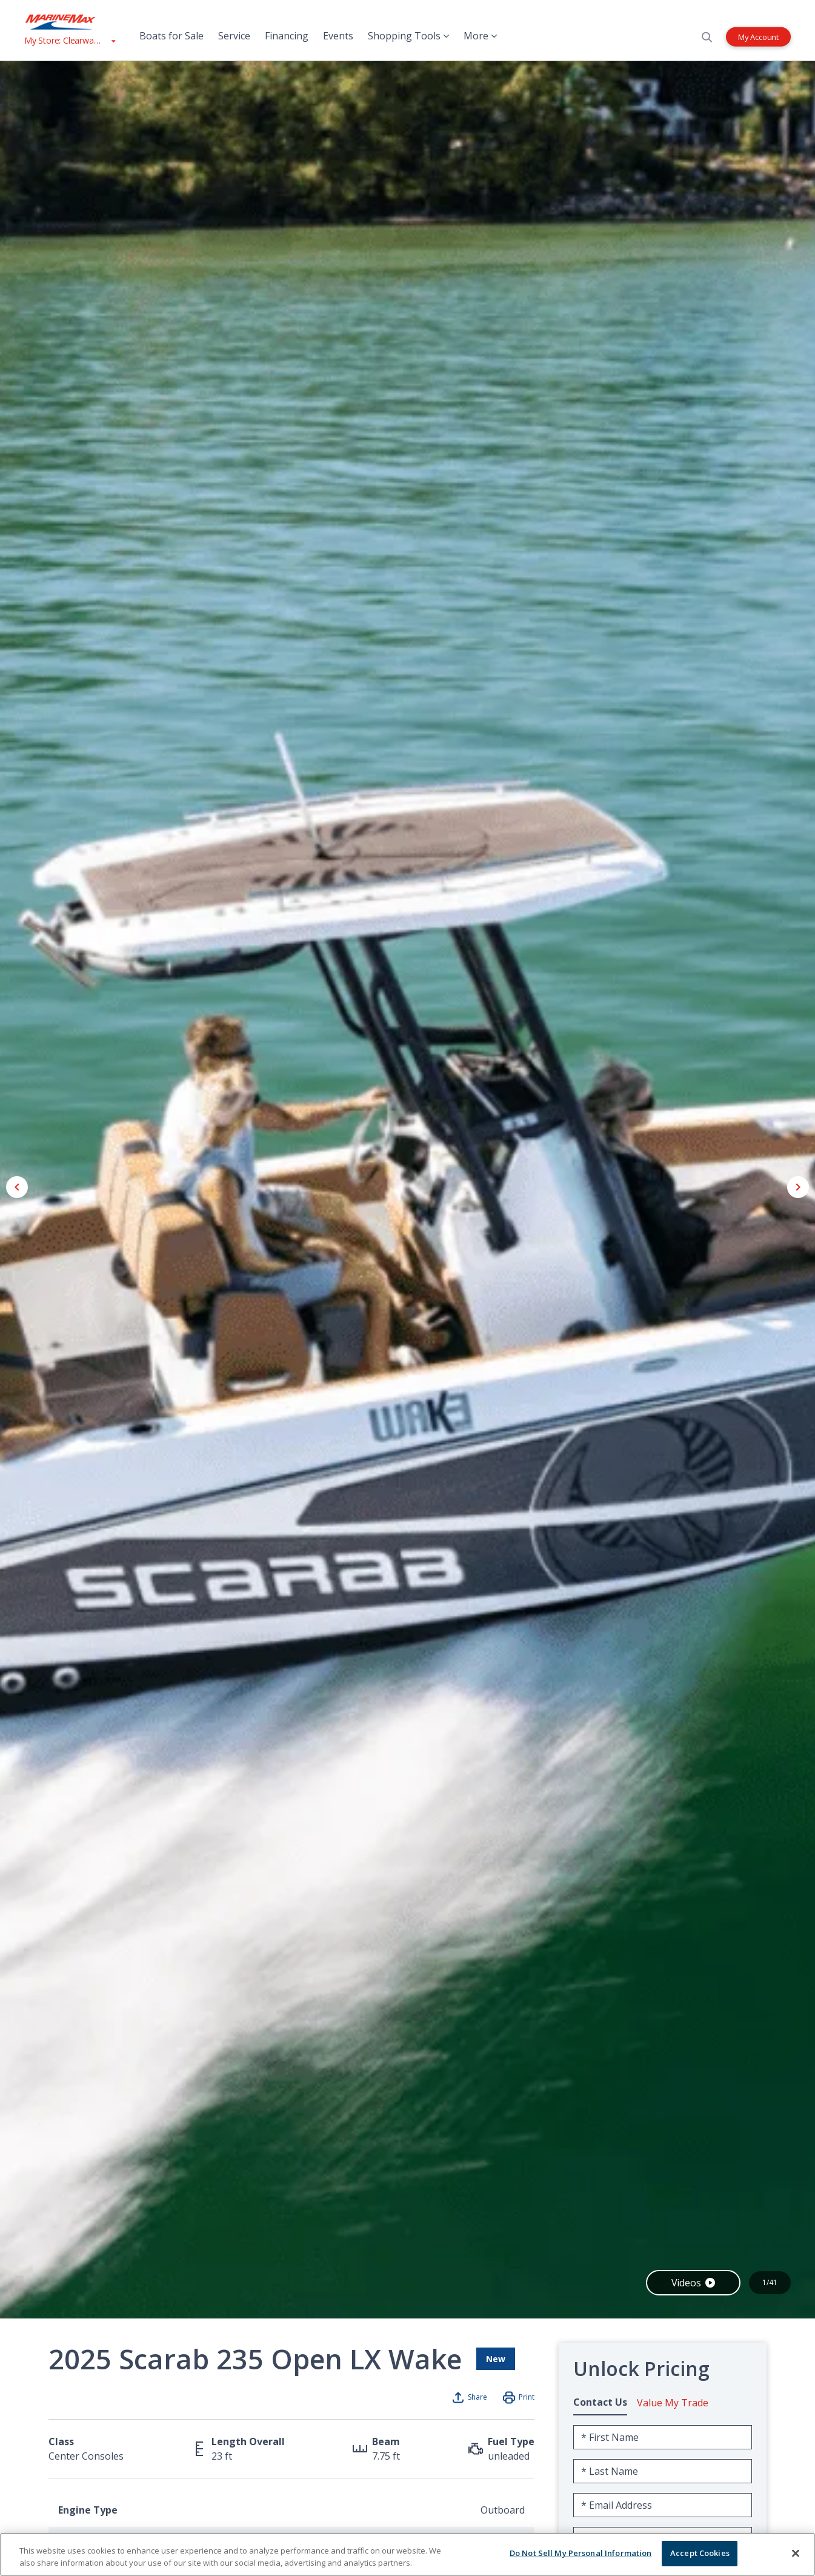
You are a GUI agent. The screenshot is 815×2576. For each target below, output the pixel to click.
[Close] (795, 2553)
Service (234, 35)
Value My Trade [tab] (672, 2402)
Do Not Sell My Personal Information (581, 2553)
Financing (286, 35)
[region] (407, 2554)
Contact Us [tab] (600, 2402)
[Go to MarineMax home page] (69, 22)
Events (338, 35)
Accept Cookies (700, 2553)
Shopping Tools (408, 35)
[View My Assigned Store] (69, 40)
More (480, 35)
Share (477, 2397)
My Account (758, 36)
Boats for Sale (171, 35)
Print (526, 2397)
